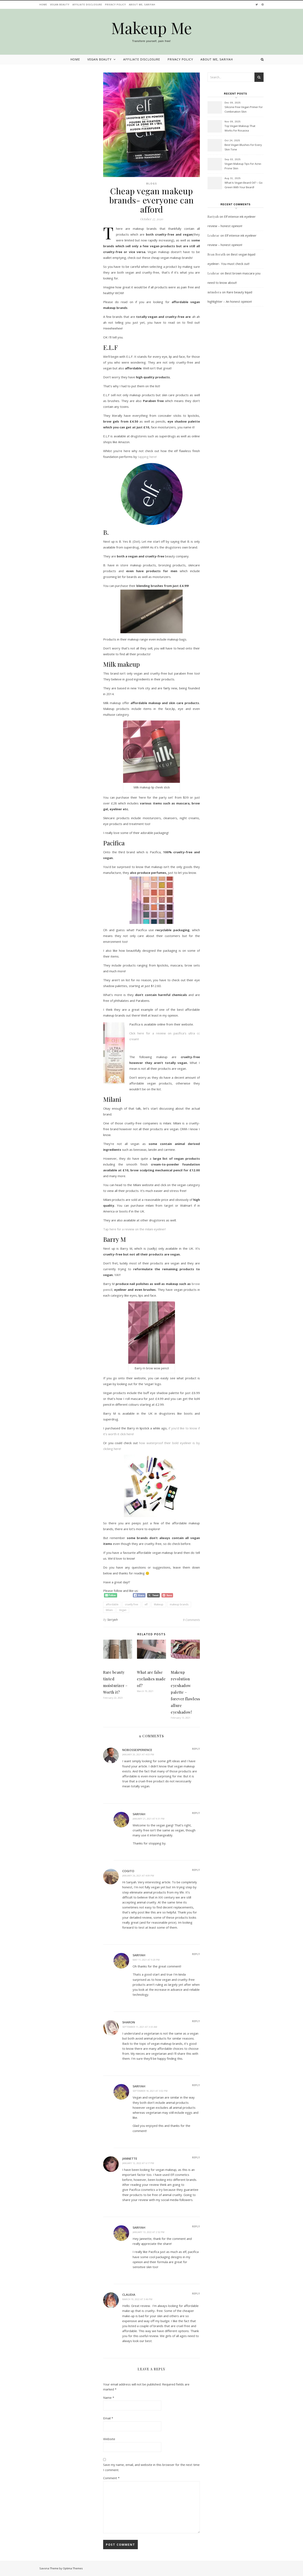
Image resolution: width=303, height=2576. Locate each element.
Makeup (158, 1604)
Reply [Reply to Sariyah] (196, 1813)
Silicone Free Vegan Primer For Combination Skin (244, 109)
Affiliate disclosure (87, 4)
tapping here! (147, 457)
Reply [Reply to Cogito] (196, 1870)
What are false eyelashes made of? (151, 1679)
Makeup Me (151, 28)
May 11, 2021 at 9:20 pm (146, 1959)
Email (108, 2418)
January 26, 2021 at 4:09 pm (138, 1875)
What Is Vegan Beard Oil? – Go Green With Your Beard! (244, 185)
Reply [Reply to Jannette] (196, 2157)
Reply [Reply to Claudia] (196, 2293)
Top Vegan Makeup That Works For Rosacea (240, 128)
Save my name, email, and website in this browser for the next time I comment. (151, 2467)
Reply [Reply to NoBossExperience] (196, 1749)
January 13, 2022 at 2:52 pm (148, 2232)
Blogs (151, 183)
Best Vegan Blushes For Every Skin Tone (243, 147)
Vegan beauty (60, 4)
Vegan (122, 1610)
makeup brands (179, 1604)
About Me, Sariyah (142, 4)
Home (43, 4)
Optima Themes (73, 2568)
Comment (111, 2478)
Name (108, 2397)
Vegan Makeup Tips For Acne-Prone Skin (243, 166)
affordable (112, 1604)
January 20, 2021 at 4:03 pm (138, 1754)
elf (146, 1604)
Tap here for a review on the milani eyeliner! (134, 1229)
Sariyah (112, 1620)
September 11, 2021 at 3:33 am (139, 2026)
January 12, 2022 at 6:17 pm (138, 2163)
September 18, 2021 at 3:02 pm (150, 2090)
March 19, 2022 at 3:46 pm (137, 2299)
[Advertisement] (236, 395)
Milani (109, 1610)
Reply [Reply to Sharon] (196, 2021)
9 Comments (191, 1620)
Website (109, 2439)
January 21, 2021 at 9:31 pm (148, 1818)
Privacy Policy (115, 4)
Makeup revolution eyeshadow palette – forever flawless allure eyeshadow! (185, 1692)
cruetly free (131, 1604)
